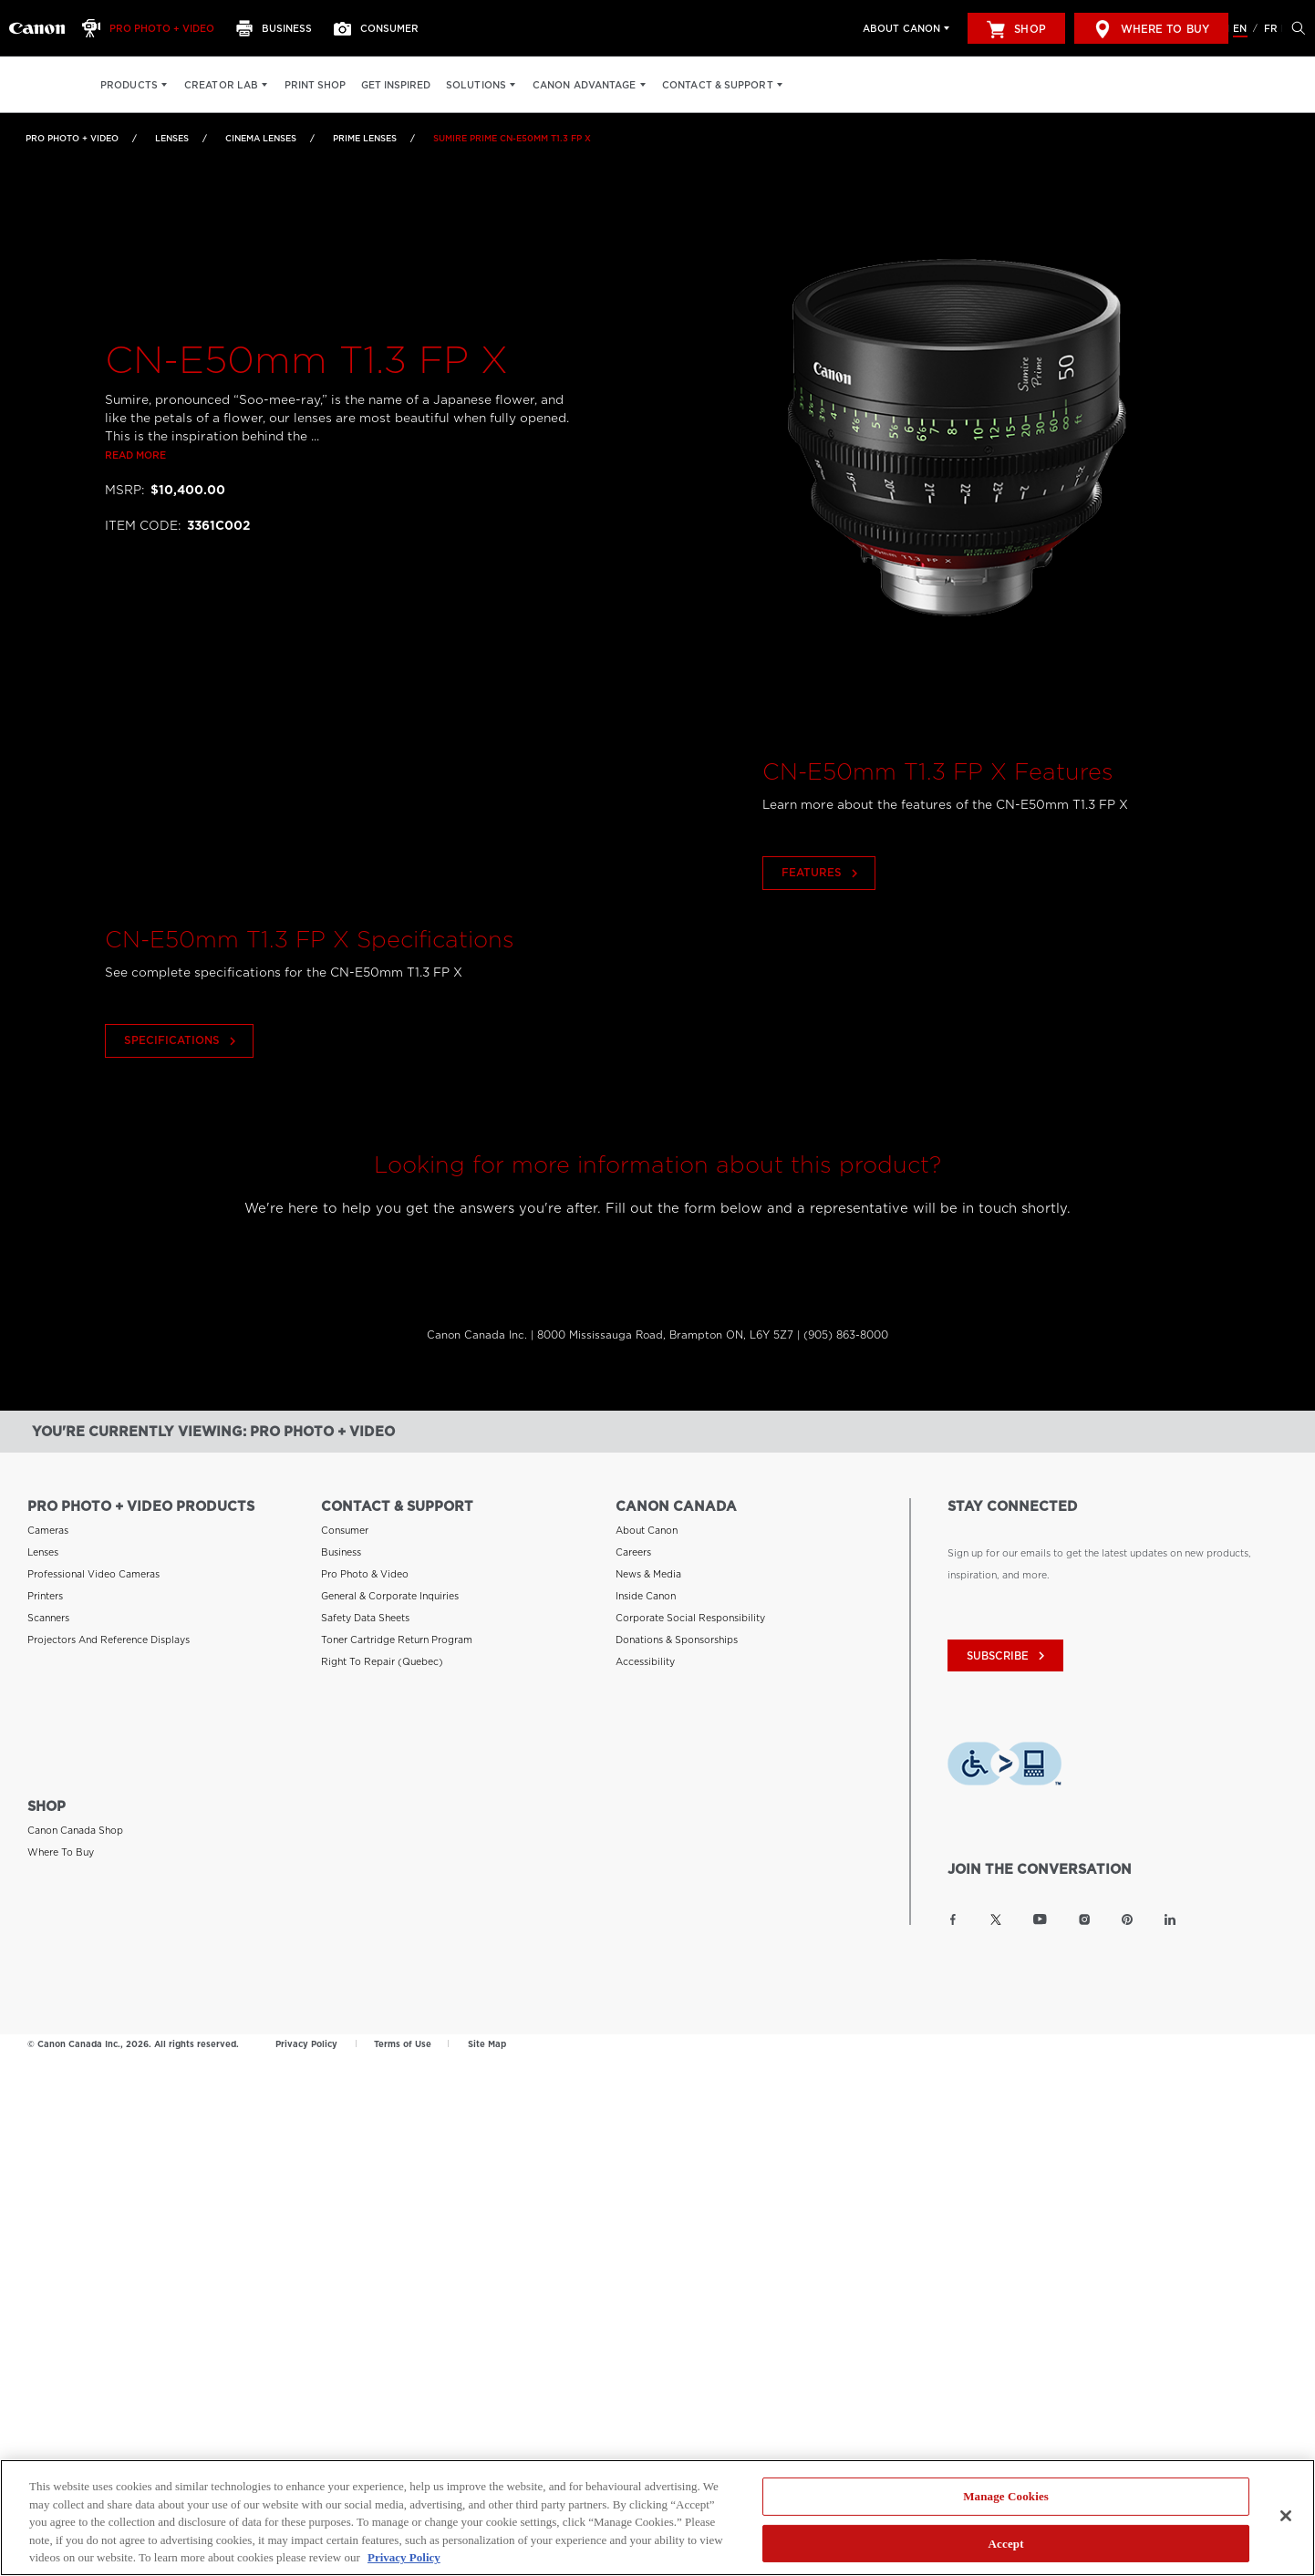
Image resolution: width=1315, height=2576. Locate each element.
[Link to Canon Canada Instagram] (1084, 1909)
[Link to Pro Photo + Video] (37, 28)
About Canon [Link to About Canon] (647, 1521)
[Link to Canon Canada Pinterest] (1127, 1909)
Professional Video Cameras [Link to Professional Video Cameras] (93, 1564)
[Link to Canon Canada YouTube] (1040, 1909)
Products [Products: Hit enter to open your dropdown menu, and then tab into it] (129, 84)
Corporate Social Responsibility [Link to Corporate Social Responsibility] (690, 1608)
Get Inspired (395, 84)
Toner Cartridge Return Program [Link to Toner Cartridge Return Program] (396, 1630)
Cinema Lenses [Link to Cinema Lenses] (260, 138)
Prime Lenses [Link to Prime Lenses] (365, 138)
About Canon (901, 28)
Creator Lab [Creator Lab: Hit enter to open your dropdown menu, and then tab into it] (221, 84)
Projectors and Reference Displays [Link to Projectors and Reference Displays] (108, 1630)
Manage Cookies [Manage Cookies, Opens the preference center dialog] (1006, 2497)
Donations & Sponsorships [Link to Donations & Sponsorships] (677, 1630)
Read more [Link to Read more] (135, 455)
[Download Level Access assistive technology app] (1004, 1756)
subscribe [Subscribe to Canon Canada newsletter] (1008, 1647)
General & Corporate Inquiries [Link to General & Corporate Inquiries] (390, 1586)
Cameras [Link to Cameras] (47, 1521)
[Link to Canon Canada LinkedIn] (1170, 1909)
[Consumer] (381, 28)
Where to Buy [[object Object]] (1151, 29)
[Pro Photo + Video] (153, 28)
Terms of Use (402, 2034)
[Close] (1286, 2517)
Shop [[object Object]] (1016, 29)
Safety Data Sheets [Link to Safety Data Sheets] (365, 1608)
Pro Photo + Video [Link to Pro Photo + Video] (72, 138)
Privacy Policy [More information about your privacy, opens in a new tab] (404, 2558)
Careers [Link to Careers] (633, 1542)
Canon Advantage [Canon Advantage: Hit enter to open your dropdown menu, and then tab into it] (585, 84)
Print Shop (315, 84)
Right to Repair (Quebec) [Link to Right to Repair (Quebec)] (382, 1652)
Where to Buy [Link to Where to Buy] (60, 1841)
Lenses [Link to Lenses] (172, 138)
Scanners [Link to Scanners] (48, 1608)
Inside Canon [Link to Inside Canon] (646, 1586)
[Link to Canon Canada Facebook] (952, 1909)
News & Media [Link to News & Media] (648, 1564)
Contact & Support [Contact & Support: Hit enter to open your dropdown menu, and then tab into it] (717, 84)
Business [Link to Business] (341, 1542)
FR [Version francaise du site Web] (1271, 28)
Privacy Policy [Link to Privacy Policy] (306, 2034)
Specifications (180, 1112)
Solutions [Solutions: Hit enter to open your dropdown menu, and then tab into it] (476, 84)
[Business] (279, 28)
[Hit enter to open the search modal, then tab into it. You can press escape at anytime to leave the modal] (1294, 28)
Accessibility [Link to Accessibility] (645, 1652)
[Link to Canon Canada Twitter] (995, 1909)
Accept (1006, 2543)
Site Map (487, 2034)
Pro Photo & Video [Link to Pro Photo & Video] (365, 1564)
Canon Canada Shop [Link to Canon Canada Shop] (75, 1820)
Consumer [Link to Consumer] (344, 1521)
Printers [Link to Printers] (45, 1586)
